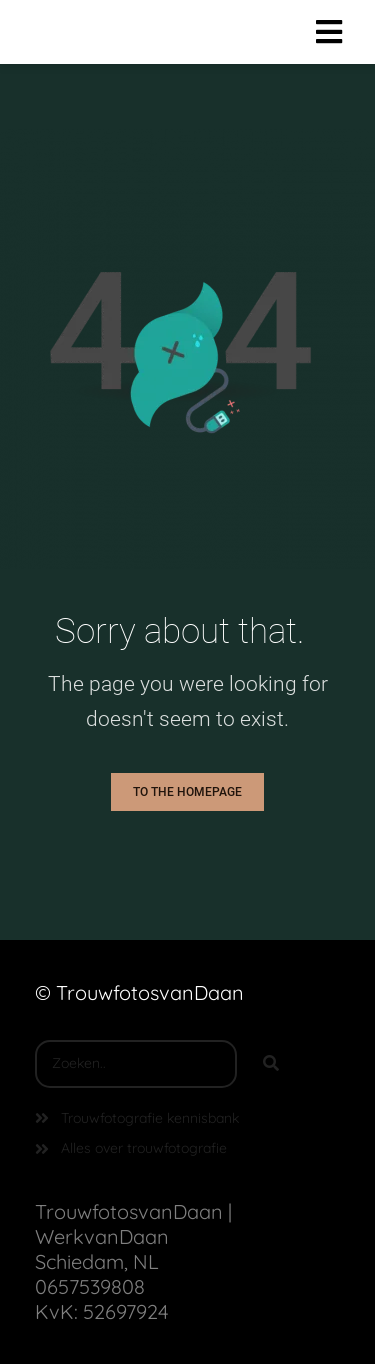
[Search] (271, 1064)
